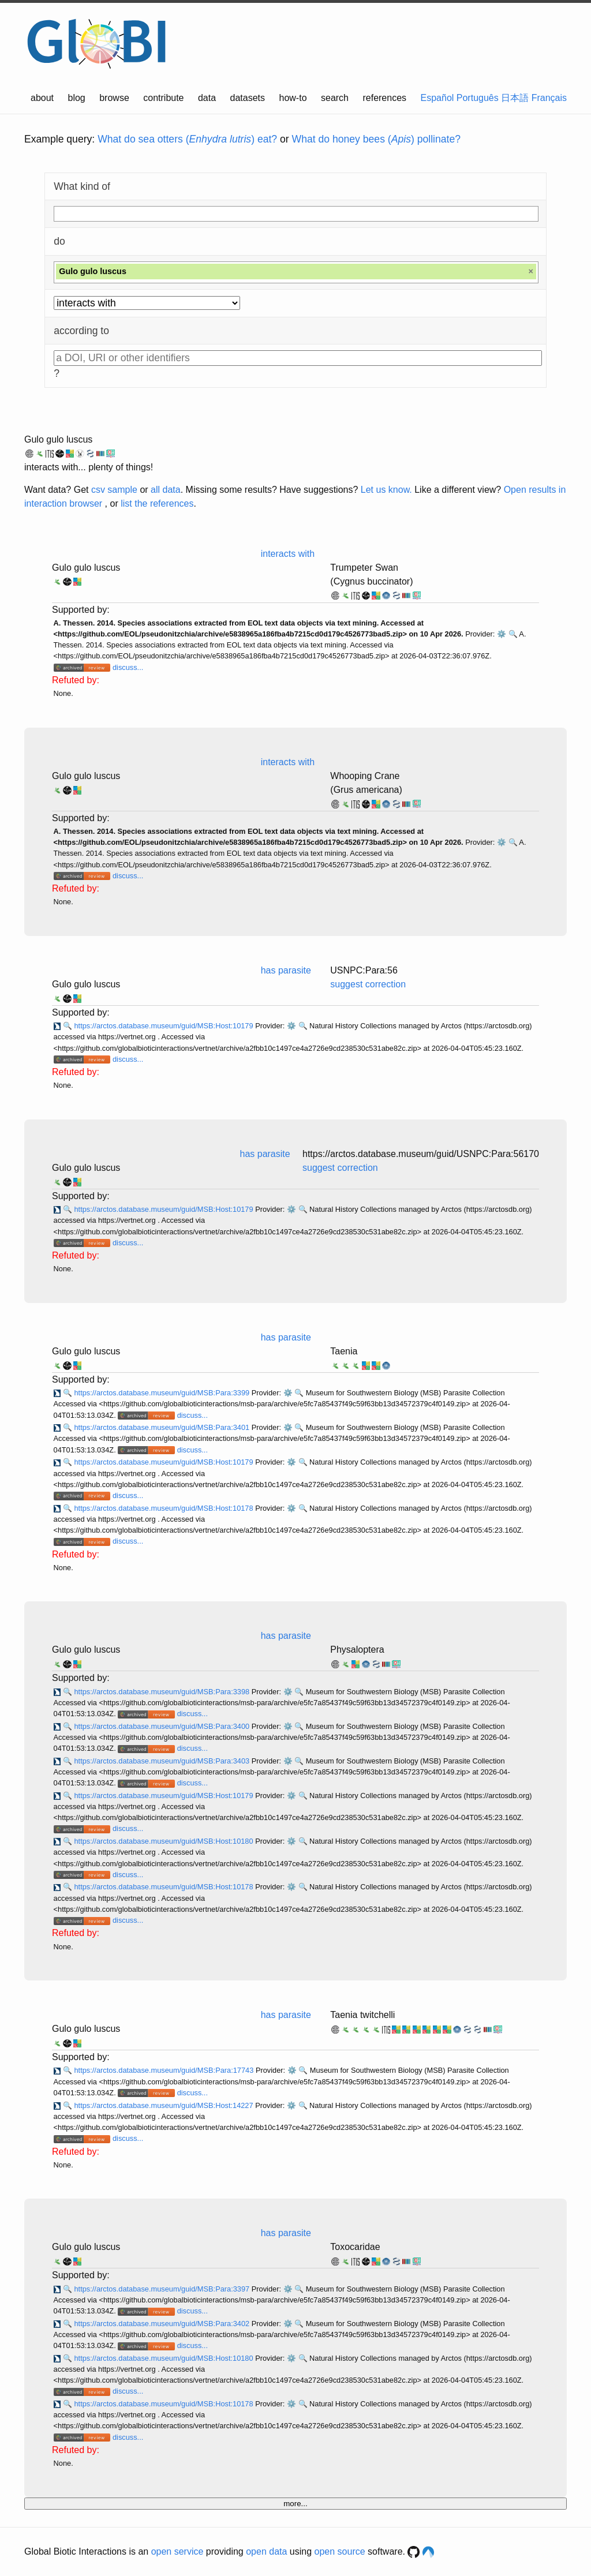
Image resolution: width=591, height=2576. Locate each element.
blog (76, 98)
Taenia (343, 1351)
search (335, 98)
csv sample (114, 490)
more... (295, 2503)
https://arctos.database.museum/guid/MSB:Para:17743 (164, 2070)
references (384, 98)
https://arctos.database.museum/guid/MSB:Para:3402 (162, 2323)
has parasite (286, 970)
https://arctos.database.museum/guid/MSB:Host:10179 (164, 1025)
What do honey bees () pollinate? (376, 139)
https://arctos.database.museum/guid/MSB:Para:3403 (162, 1761)
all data (166, 490)
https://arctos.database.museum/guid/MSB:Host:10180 (164, 1841)
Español (437, 98)
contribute (163, 98)
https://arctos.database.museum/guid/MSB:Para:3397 (162, 2289)
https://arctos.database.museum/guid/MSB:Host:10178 (164, 1508)
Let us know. (386, 490)
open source (340, 2551)
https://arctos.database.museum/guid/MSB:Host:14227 (164, 2105)
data (207, 98)
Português (478, 98)
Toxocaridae (355, 2247)
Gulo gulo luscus (58, 439)
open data (266, 2551)
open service (177, 2551)
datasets (247, 98)
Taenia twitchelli (362, 2015)
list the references (157, 503)
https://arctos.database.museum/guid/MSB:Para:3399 (162, 1392)
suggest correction (368, 984)
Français (549, 98)
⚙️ (501, 634)
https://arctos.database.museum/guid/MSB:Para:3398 (162, 1691)
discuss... (128, 667)
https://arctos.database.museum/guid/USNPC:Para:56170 (420, 1154)
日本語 (515, 98)
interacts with (288, 554)
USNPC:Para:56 (364, 970)
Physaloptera (357, 1649)
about (42, 98)
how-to (293, 98)
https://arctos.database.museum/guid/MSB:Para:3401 (162, 1427)
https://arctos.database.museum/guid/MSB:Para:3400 (162, 1726)
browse (114, 98)
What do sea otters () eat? (187, 139)
